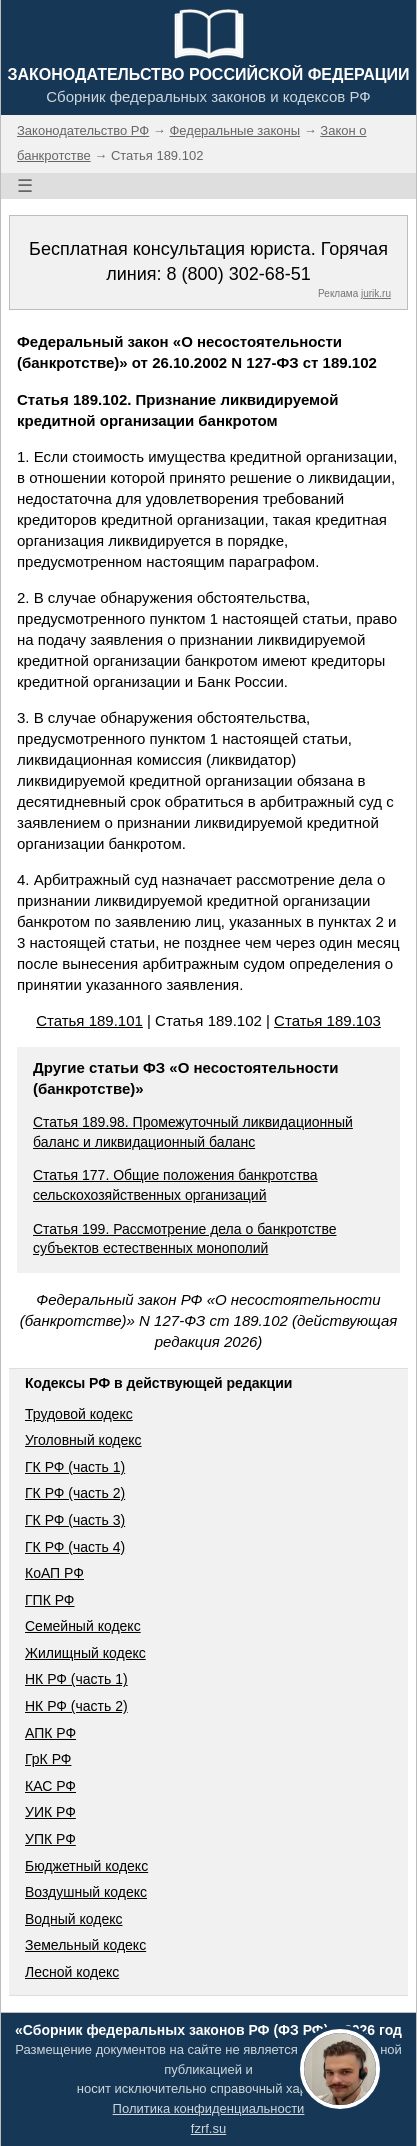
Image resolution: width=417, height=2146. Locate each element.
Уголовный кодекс (83, 1440)
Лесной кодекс (72, 1972)
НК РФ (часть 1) (76, 1679)
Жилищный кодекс (85, 1653)
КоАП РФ (54, 1573)
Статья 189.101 (89, 1020)
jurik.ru (376, 293)
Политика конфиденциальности (209, 2108)
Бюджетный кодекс (86, 1866)
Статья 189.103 (327, 1020)
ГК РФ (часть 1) (75, 1467)
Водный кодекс (74, 1919)
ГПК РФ (50, 1600)
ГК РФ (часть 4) (75, 1547)
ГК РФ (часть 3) (75, 1520)
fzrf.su (208, 2128)
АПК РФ (50, 1733)
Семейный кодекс (83, 1626)
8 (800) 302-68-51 (239, 274)
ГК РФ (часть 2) (75, 1493)
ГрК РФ (48, 1759)
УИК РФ (50, 1812)
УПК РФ (50, 1839)
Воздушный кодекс (86, 1892)
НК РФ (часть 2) (76, 1706)
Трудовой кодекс (79, 1414)
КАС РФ (50, 1786)
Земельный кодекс (85, 1945)
